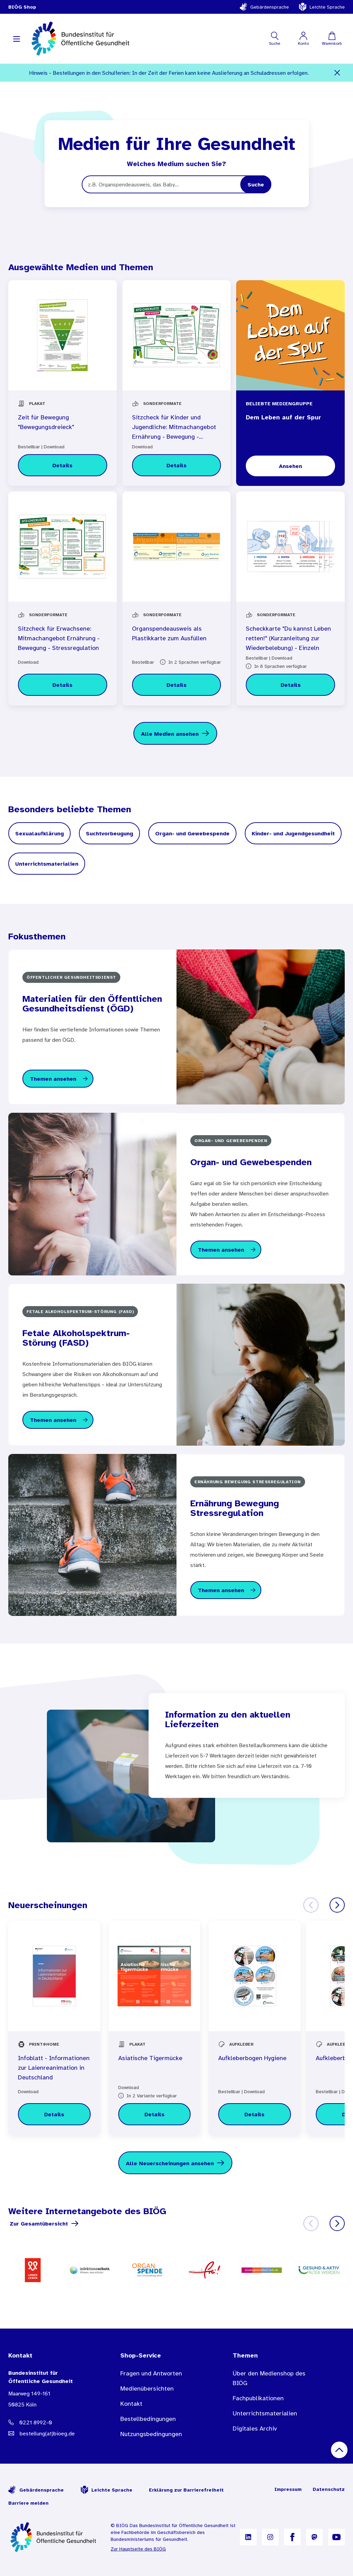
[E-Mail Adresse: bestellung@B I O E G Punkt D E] (50, 2433)
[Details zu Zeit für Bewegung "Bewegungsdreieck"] (62, 465)
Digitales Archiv (255, 2428)
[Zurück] (311, 1905)
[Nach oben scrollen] (339, 2450)
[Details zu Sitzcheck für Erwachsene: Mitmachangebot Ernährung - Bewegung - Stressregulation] (62, 685)
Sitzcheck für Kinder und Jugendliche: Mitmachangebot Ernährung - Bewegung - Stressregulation (174, 428)
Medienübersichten (147, 2388)
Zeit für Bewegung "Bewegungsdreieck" (46, 422)
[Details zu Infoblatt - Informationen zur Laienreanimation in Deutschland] (54, 2114)
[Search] (255, 184)
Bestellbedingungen (148, 2419)
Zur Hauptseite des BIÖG (138, 2548)
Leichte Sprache (322, 7)
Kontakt (131, 2404)
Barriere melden (28, 2503)
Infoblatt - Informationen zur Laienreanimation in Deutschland (54, 2067)
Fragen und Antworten (151, 2373)
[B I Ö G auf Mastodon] (314, 2537)
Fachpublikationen (258, 2398)
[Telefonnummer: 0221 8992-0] (50, 2422)
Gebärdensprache (264, 7)
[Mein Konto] (303, 38)
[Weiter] (337, 1905)
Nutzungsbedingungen (151, 2434)
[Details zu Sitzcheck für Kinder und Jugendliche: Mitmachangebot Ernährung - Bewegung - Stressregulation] (176, 465)
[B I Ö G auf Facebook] (292, 2537)
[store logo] (81, 38)
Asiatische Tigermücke (150, 2058)
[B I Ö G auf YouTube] (336, 2537)
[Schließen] (337, 72)
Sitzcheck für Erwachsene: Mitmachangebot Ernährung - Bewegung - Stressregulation (59, 638)
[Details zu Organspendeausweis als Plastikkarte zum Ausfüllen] (176, 685)
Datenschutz (329, 2489)
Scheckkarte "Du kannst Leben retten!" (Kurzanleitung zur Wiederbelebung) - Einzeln (288, 638)
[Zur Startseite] (54, 2537)
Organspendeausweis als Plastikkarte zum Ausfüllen (169, 633)
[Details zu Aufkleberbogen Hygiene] (254, 2114)
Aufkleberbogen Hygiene (252, 2058)
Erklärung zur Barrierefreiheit (186, 2489)
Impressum (288, 2489)
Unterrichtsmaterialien (265, 2413)
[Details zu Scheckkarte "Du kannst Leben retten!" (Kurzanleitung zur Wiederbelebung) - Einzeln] (290, 685)
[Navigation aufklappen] (16, 38)
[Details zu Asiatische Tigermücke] (154, 2114)
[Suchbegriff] (176, 184)
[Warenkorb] (332, 38)
